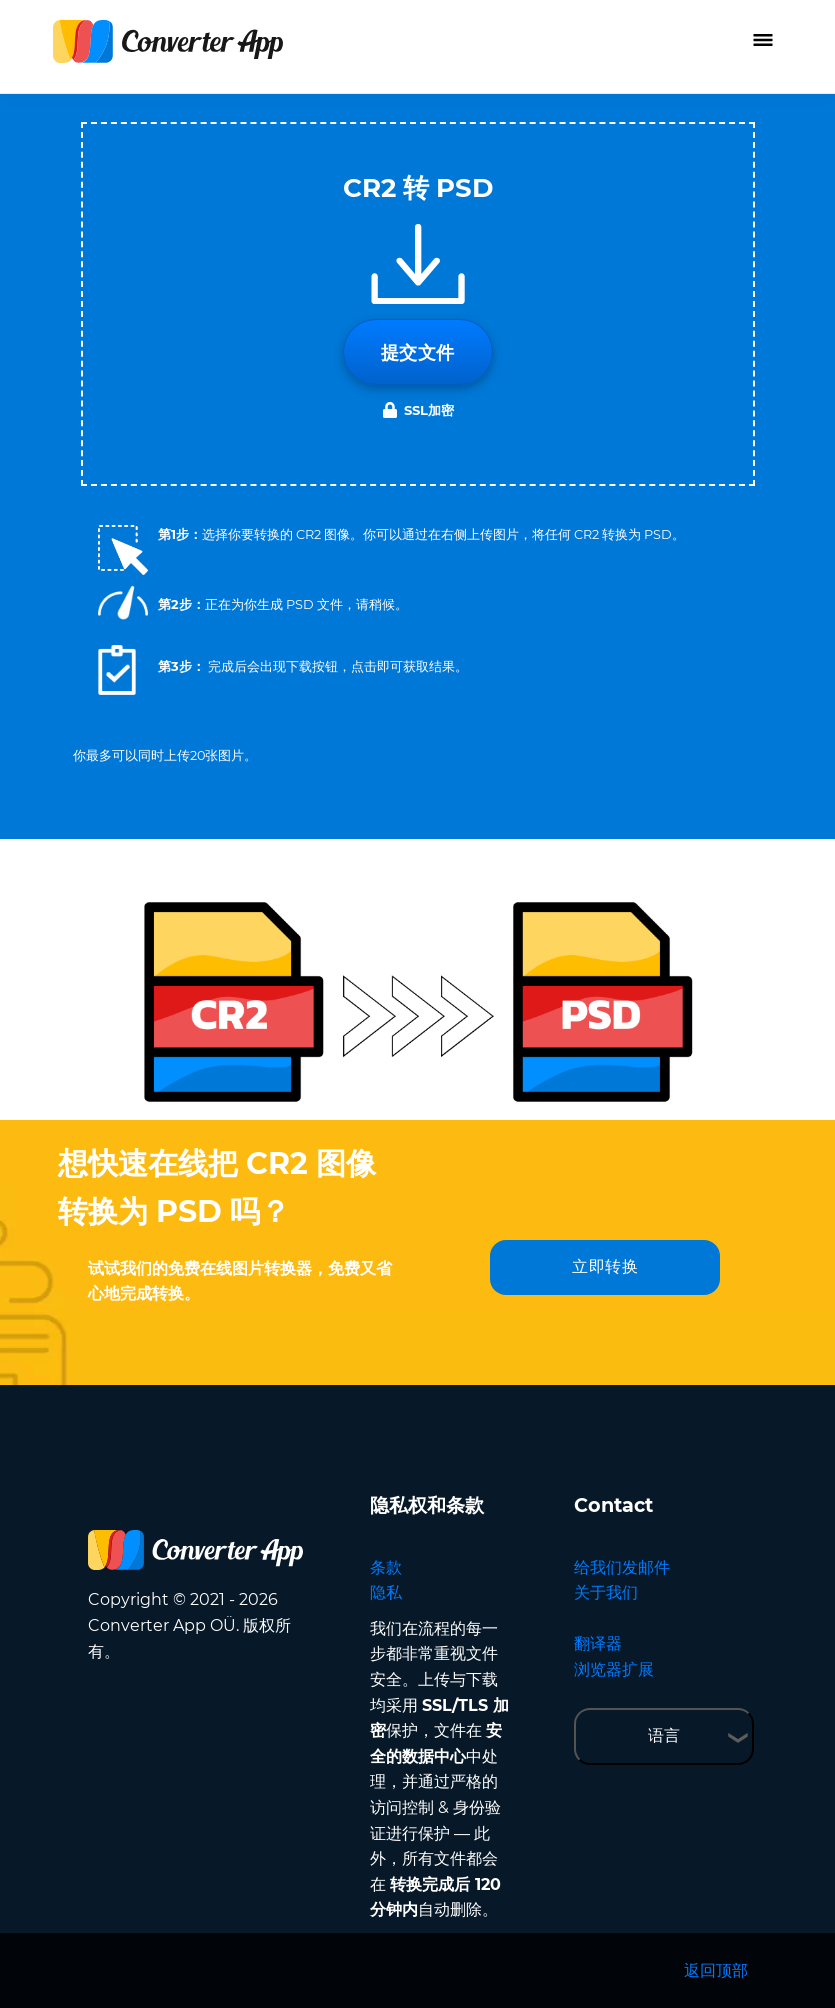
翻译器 (598, 1643)
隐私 (386, 1592)
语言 (664, 1735)
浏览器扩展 (614, 1669)
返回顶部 (716, 1970)
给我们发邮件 (622, 1567)
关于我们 (606, 1592)
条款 (386, 1567)
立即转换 (605, 1266)
